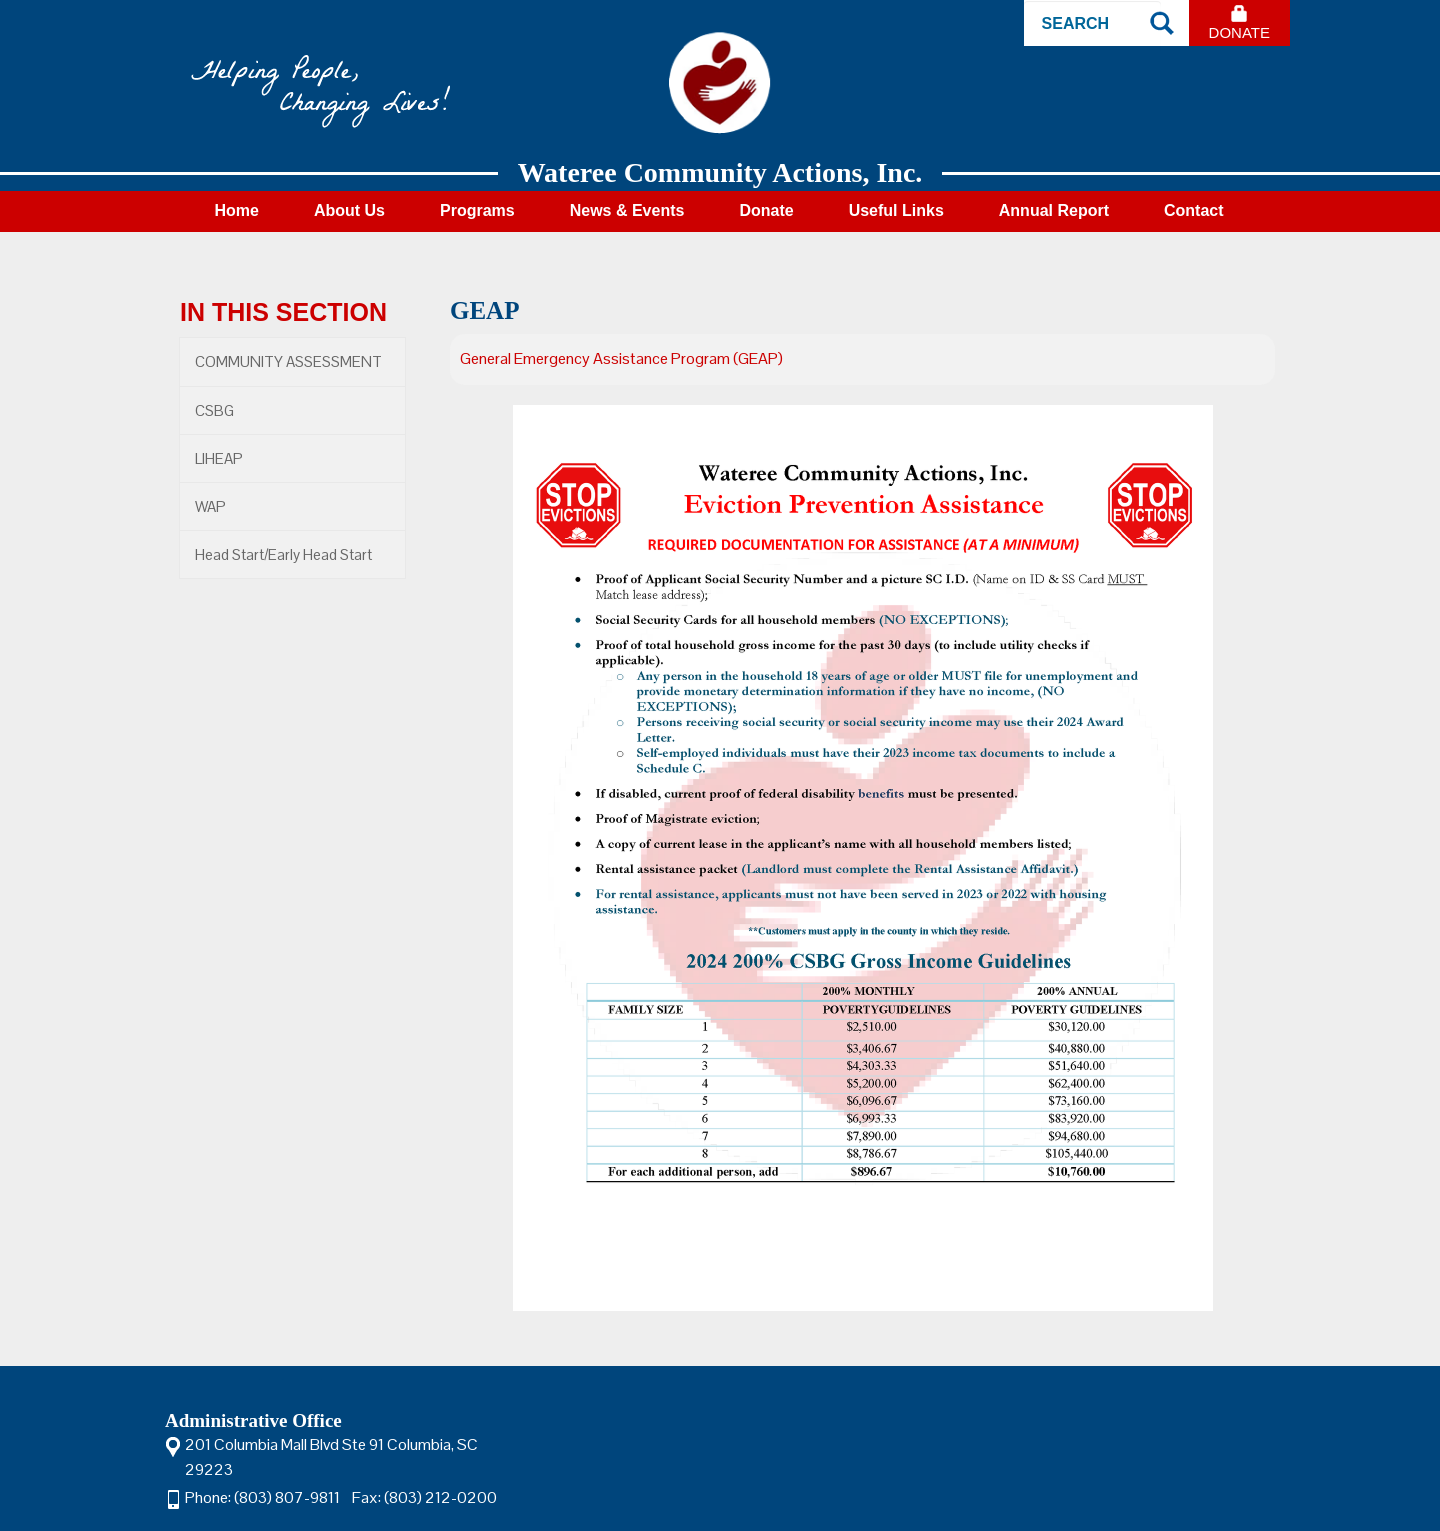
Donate (1239, 32)
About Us (349, 210)
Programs (477, 210)
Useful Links (896, 210)
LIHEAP (219, 458)
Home (236, 210)
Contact (1194, 210)
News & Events (627, 210)
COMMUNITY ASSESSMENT (288, 361)
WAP (210, 506)
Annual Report (1054, 210)
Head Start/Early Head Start (283, 554)
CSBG (214, 410)
